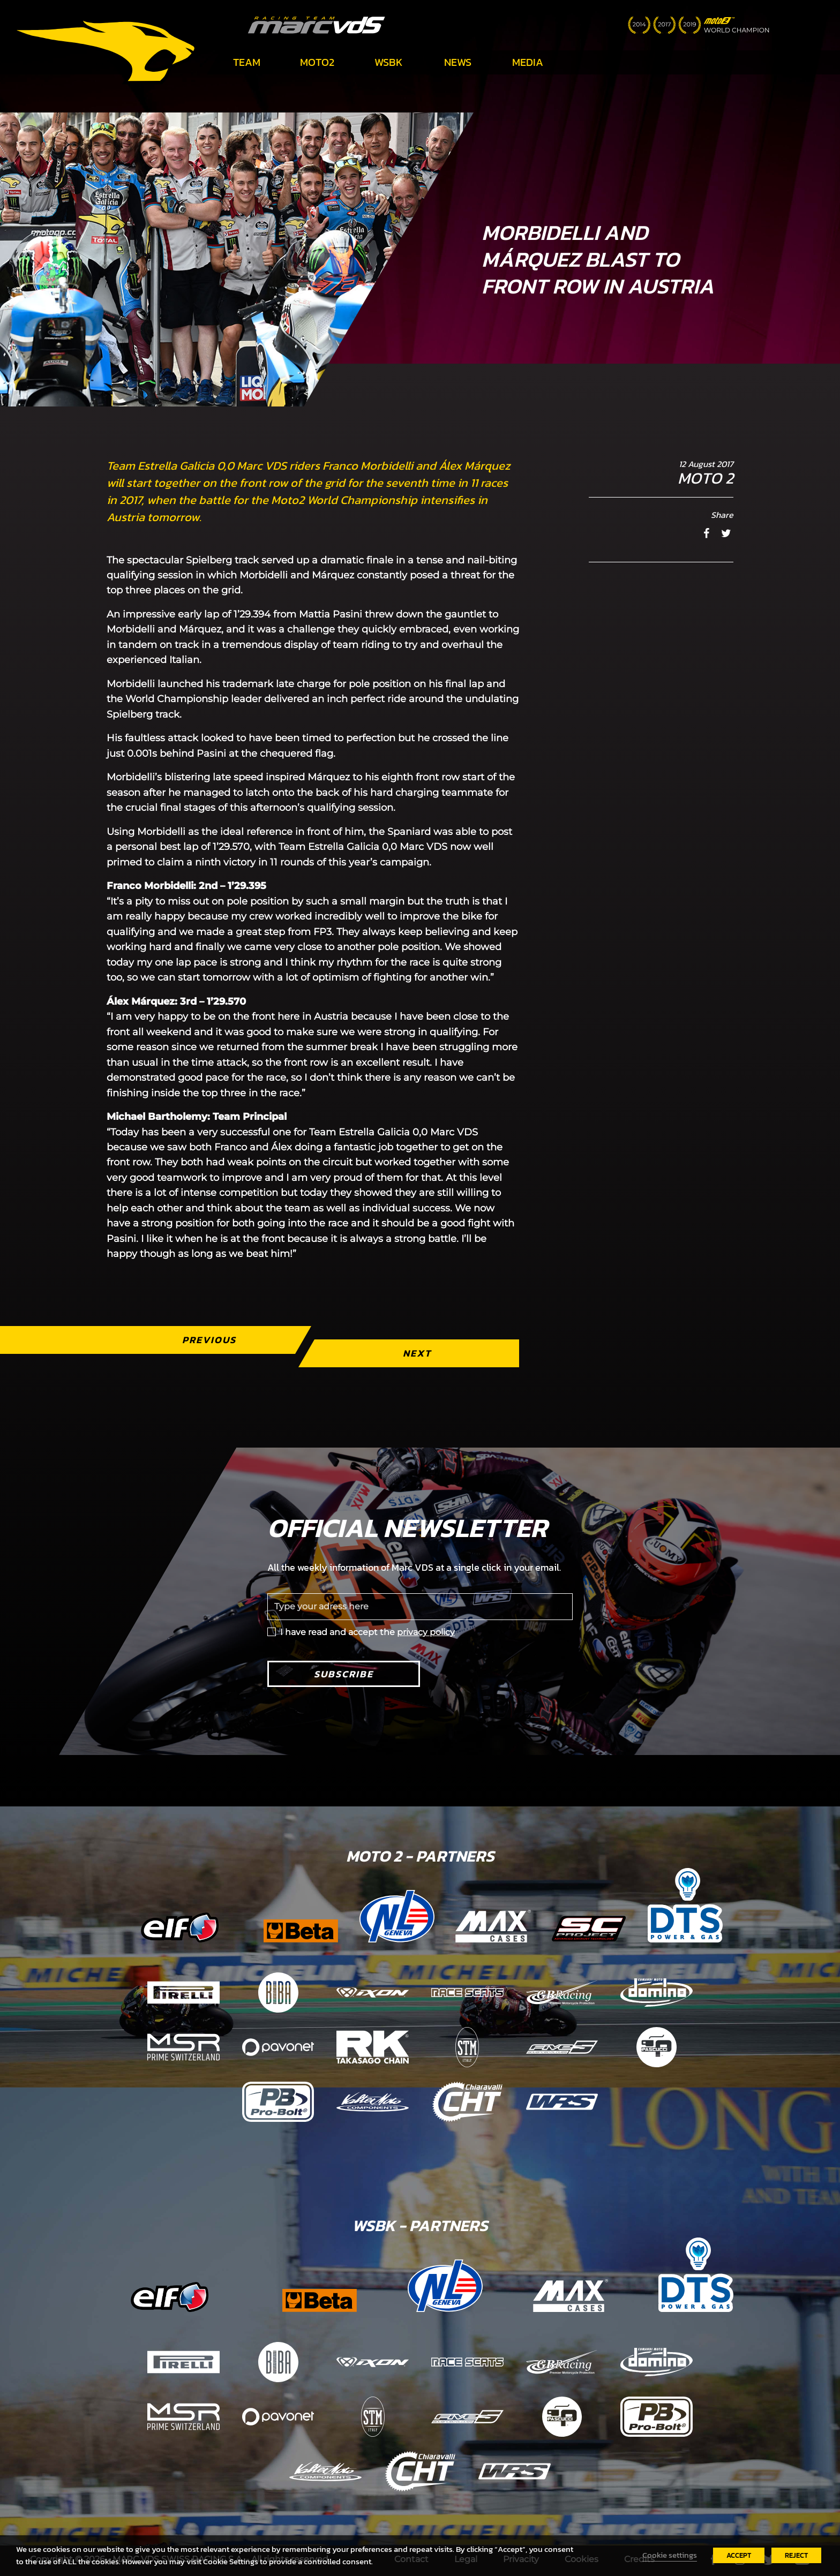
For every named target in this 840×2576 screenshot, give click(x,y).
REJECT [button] (796, 2555)
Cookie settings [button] (669, 2555)
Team (246, 62)
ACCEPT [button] (738, 2555)
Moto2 (317, 62)
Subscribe (343, 1674)
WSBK (388, 62)
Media (527, 62)
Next (417, 1353)
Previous (209, 1339)
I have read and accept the (367, 1632)
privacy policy (426, 1632)
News (457, 62)
